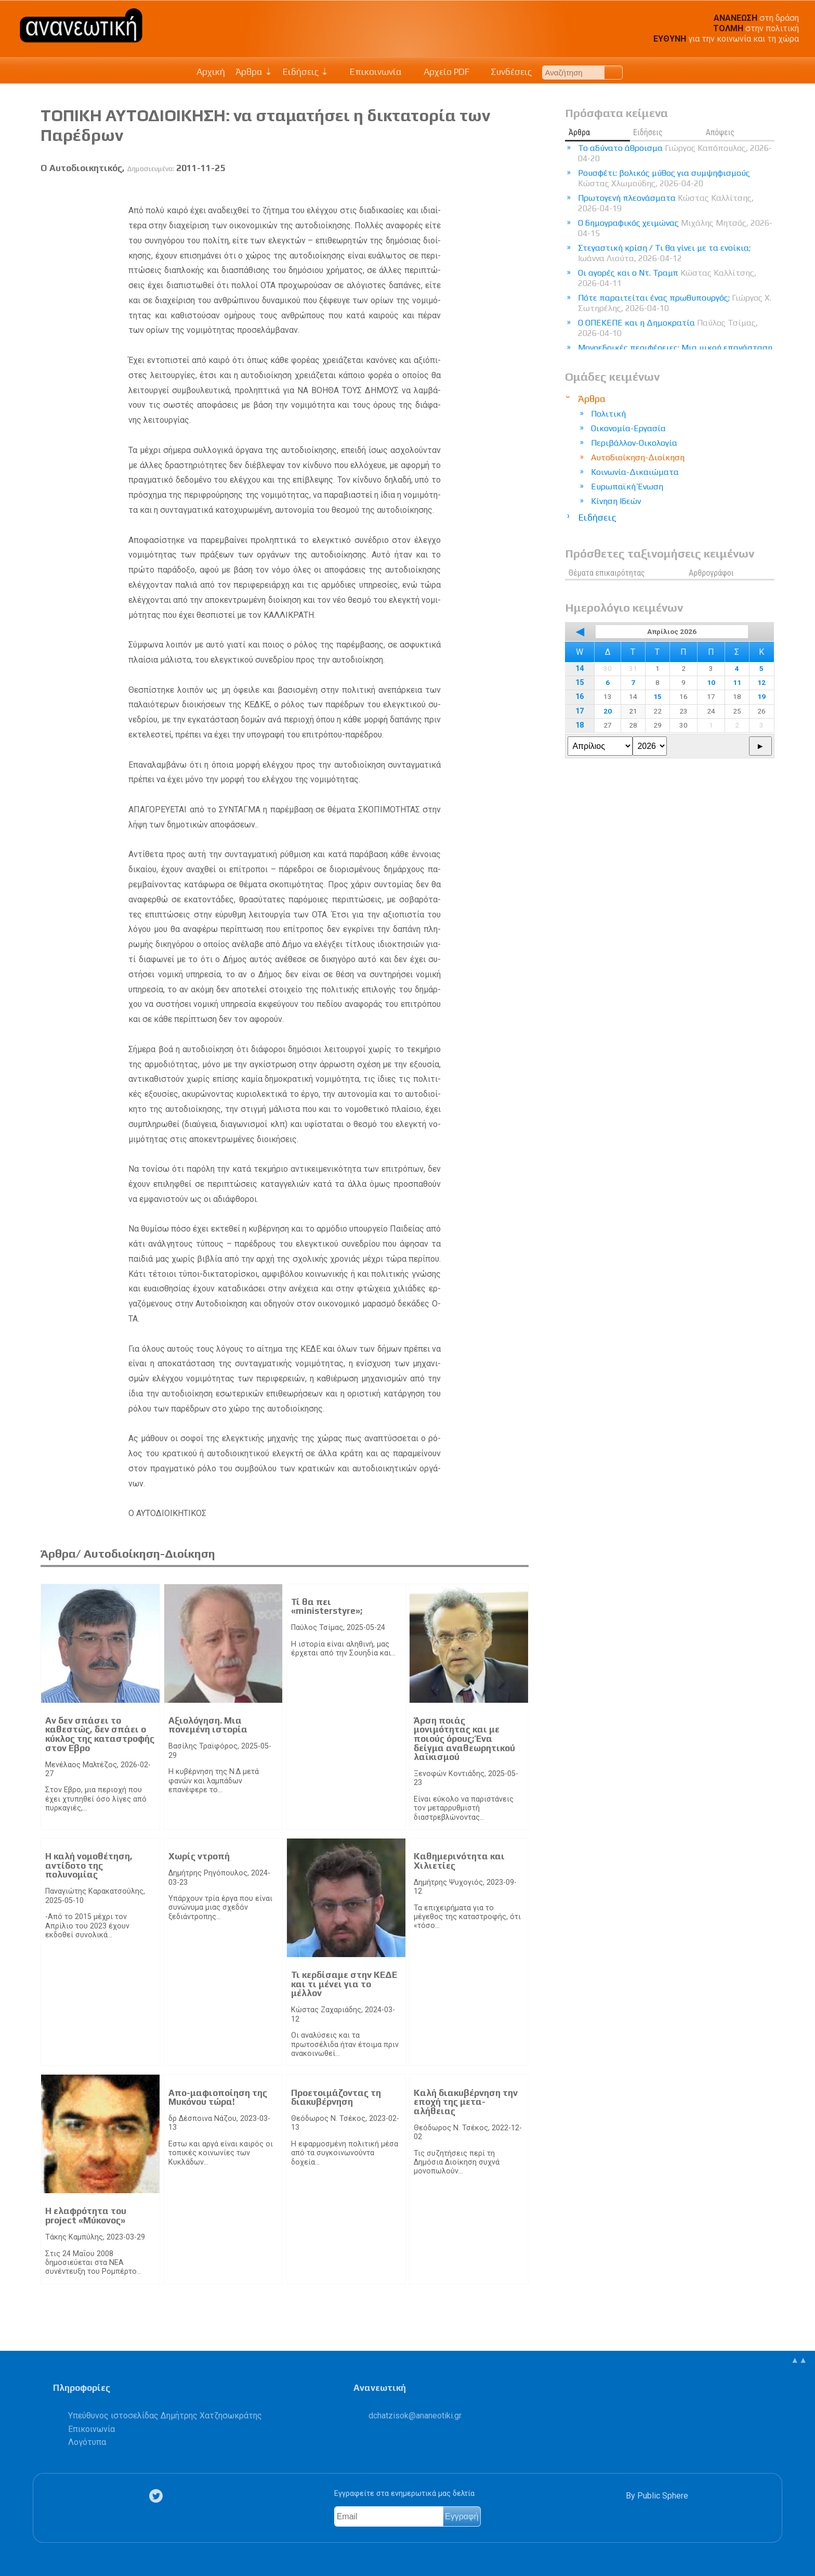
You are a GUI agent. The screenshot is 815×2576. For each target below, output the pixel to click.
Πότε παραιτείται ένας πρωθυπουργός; (674, 303)
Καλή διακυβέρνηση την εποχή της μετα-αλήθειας (466, 2102)
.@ (415, 2415)
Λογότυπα (87, 2442)
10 (711, 682)
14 (579, 668)
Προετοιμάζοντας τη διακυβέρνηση (336, 2097)
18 (579, 725)
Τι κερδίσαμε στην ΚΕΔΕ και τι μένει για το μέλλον (344, 1984)
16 (579, 696)
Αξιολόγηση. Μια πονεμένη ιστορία (207, 1725)
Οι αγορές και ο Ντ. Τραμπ (667, 278)
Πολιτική (608, 414)
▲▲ (799, 2360)
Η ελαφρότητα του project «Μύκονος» (85, 2215)
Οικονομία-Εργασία (628, 428)
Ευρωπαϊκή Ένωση (627, 486)
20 (607, 711)
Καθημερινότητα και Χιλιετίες (459, 1861)
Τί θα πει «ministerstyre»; (326, 1606)
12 (761, 682)
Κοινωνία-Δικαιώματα (635, 472)
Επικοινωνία (370, 71)
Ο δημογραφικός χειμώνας (675, 228)
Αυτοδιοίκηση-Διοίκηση (638, 457)
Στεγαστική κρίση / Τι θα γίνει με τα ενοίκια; (664, 253)
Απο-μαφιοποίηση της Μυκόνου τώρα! (217, 2097)
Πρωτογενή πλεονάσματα (666, 203)
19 (761, 696)
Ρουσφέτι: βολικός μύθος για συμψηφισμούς (664, 178)
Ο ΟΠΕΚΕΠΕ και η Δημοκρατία (668, 328)
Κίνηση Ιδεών (616, 501)
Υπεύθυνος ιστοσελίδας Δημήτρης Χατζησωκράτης (165, 2415)
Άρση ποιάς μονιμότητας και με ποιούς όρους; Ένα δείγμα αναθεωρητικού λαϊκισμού (464, 1738)
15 (579, 682)
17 (579, 711)
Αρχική (210, 72)
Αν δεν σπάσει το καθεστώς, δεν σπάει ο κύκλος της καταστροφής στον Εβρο (99, 1734)
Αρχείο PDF (440, 71)
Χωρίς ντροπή (199, 1856)
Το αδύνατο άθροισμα (675, 153)
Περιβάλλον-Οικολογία (634, 443)
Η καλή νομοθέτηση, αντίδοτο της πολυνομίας (89, 1865)
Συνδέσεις (506, 71)
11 (737, 682)
